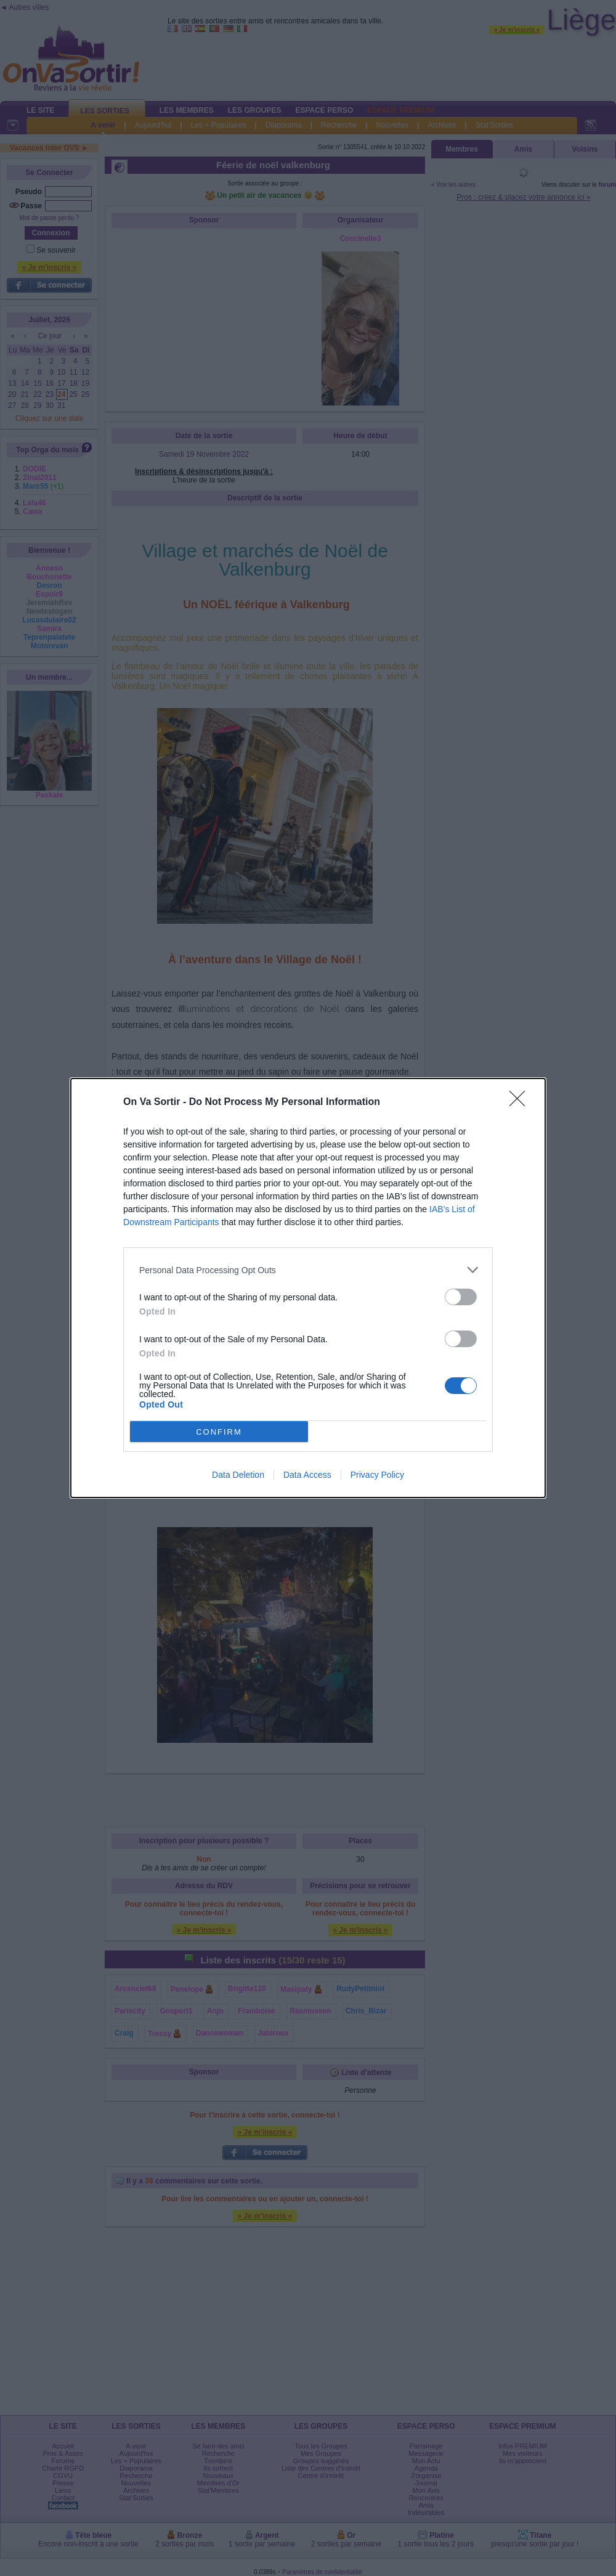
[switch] (461, 1297)
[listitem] (308, 1269)
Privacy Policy (377, 1475)
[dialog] (308, 1288)
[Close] (521, 1102)
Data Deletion (238, 1475)
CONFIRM (219, 1432)
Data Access (307, 1475)
